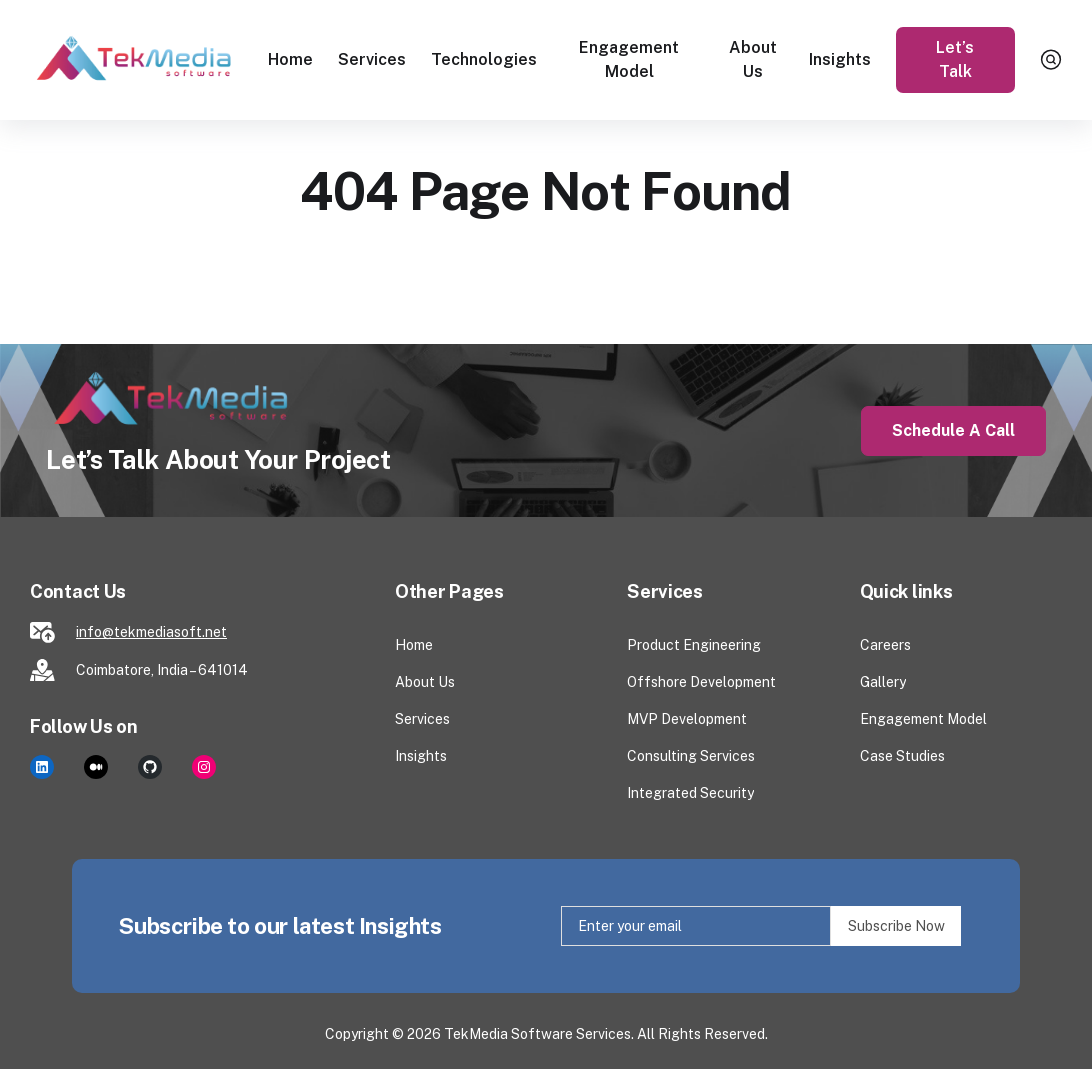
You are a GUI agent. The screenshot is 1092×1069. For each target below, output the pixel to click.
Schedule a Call (953, 430)
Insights (840, 59)
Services (372, 59)
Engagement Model (629, 59)
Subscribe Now (896, 926)
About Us (753, 59)
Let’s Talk (956, 59)
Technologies (484, 59)
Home (290, 59)
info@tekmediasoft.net (151, 632)
